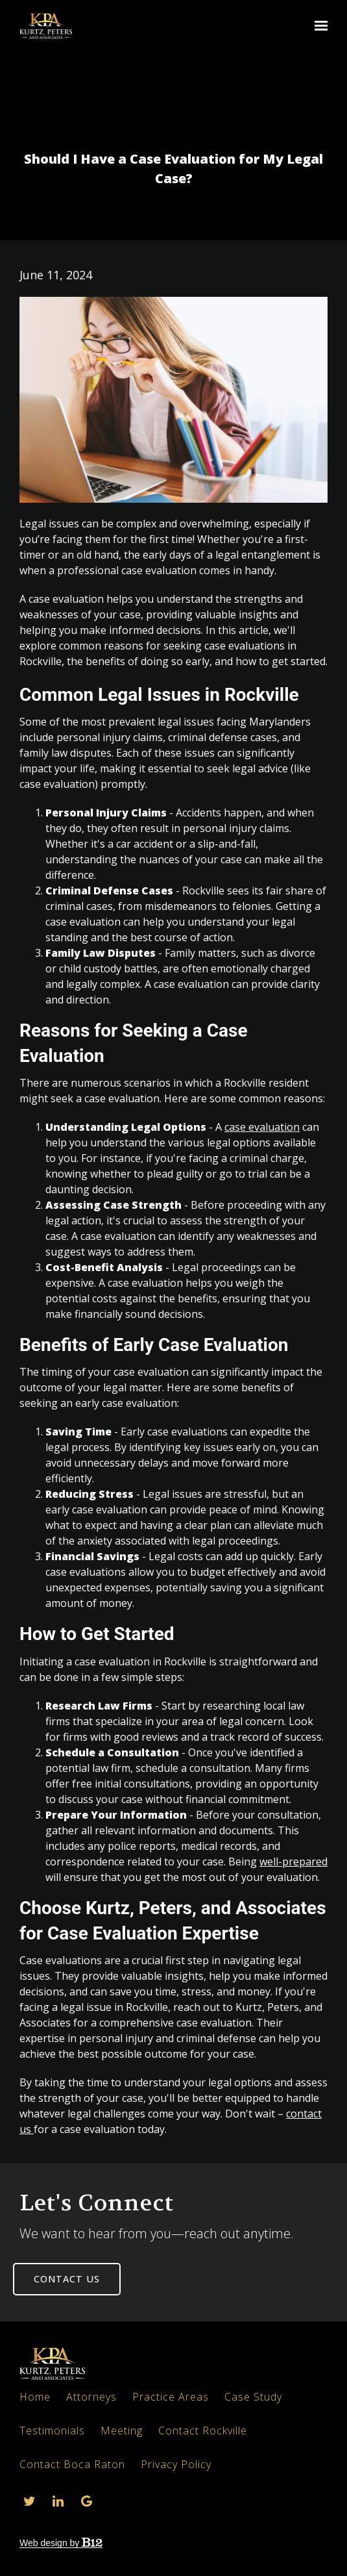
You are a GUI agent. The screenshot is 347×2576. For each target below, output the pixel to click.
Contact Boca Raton (72, 2464)
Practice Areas (170, 2397)
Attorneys (91, 2397)
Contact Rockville (202, 2430)
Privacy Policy (176, 2464)
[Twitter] (29, 2501)
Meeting (122, 2430)
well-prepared (293, 1861)
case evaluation (262, 1127)
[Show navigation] (318, 26)
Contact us (67, 2279)
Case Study (253, 2397)
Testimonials (52, 2430)
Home (35, 2397)
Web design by (60, 2543)
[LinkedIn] (58, 2501)
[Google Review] (86, 2501)
